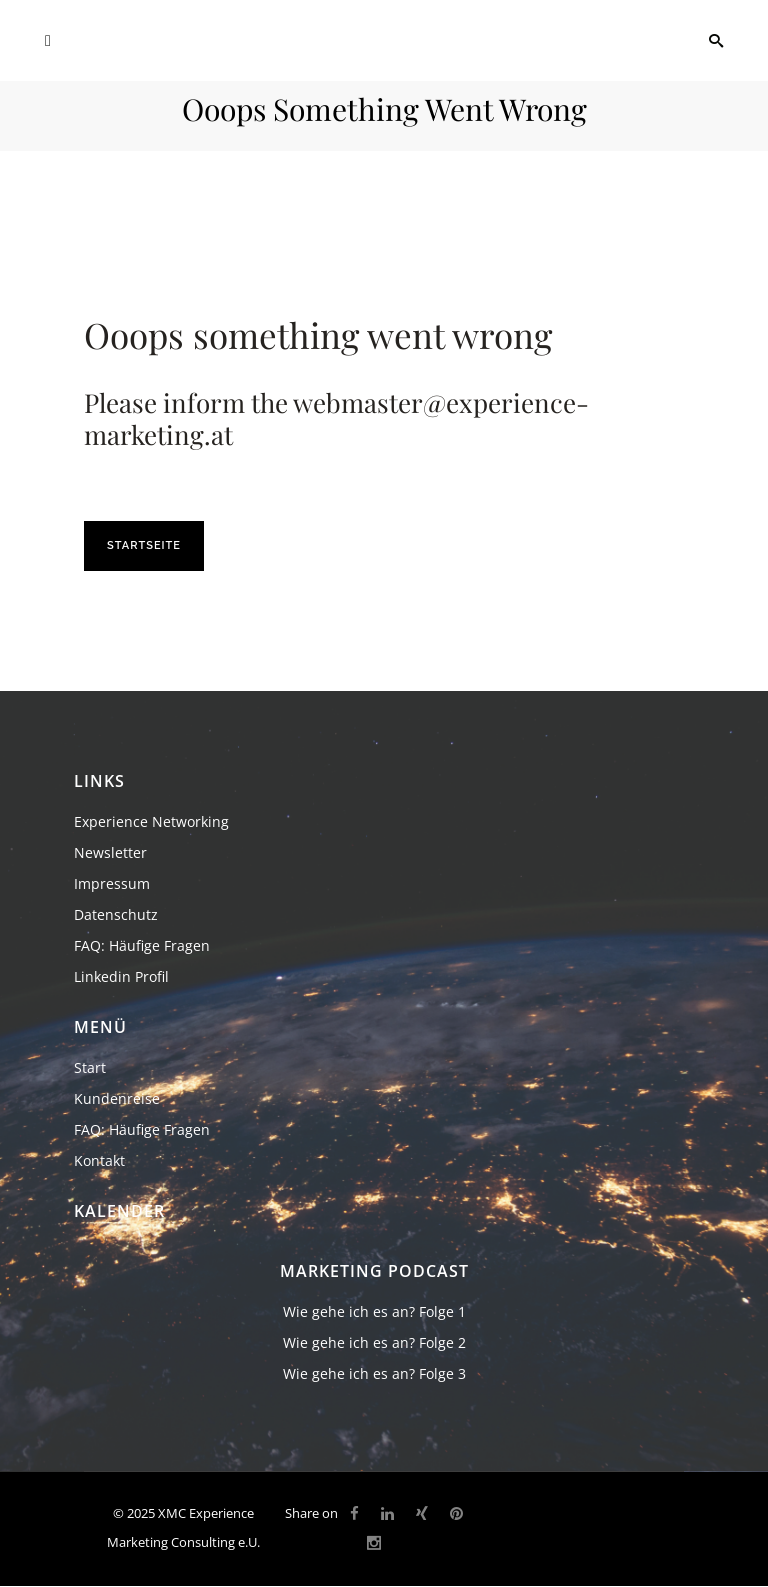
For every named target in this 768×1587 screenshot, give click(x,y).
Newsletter (110, 852)
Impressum (112, 883)
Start (90, 1067)
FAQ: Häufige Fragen (142, 945)
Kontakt (99, 1160)
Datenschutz (116, 914)
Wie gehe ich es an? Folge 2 (374, 1342)
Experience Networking (151, 821)
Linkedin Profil (121, 976)
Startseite (144, 545)
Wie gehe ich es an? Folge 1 (374, 1311)
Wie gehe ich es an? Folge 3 (374, 1373)
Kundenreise (117, 1098)
